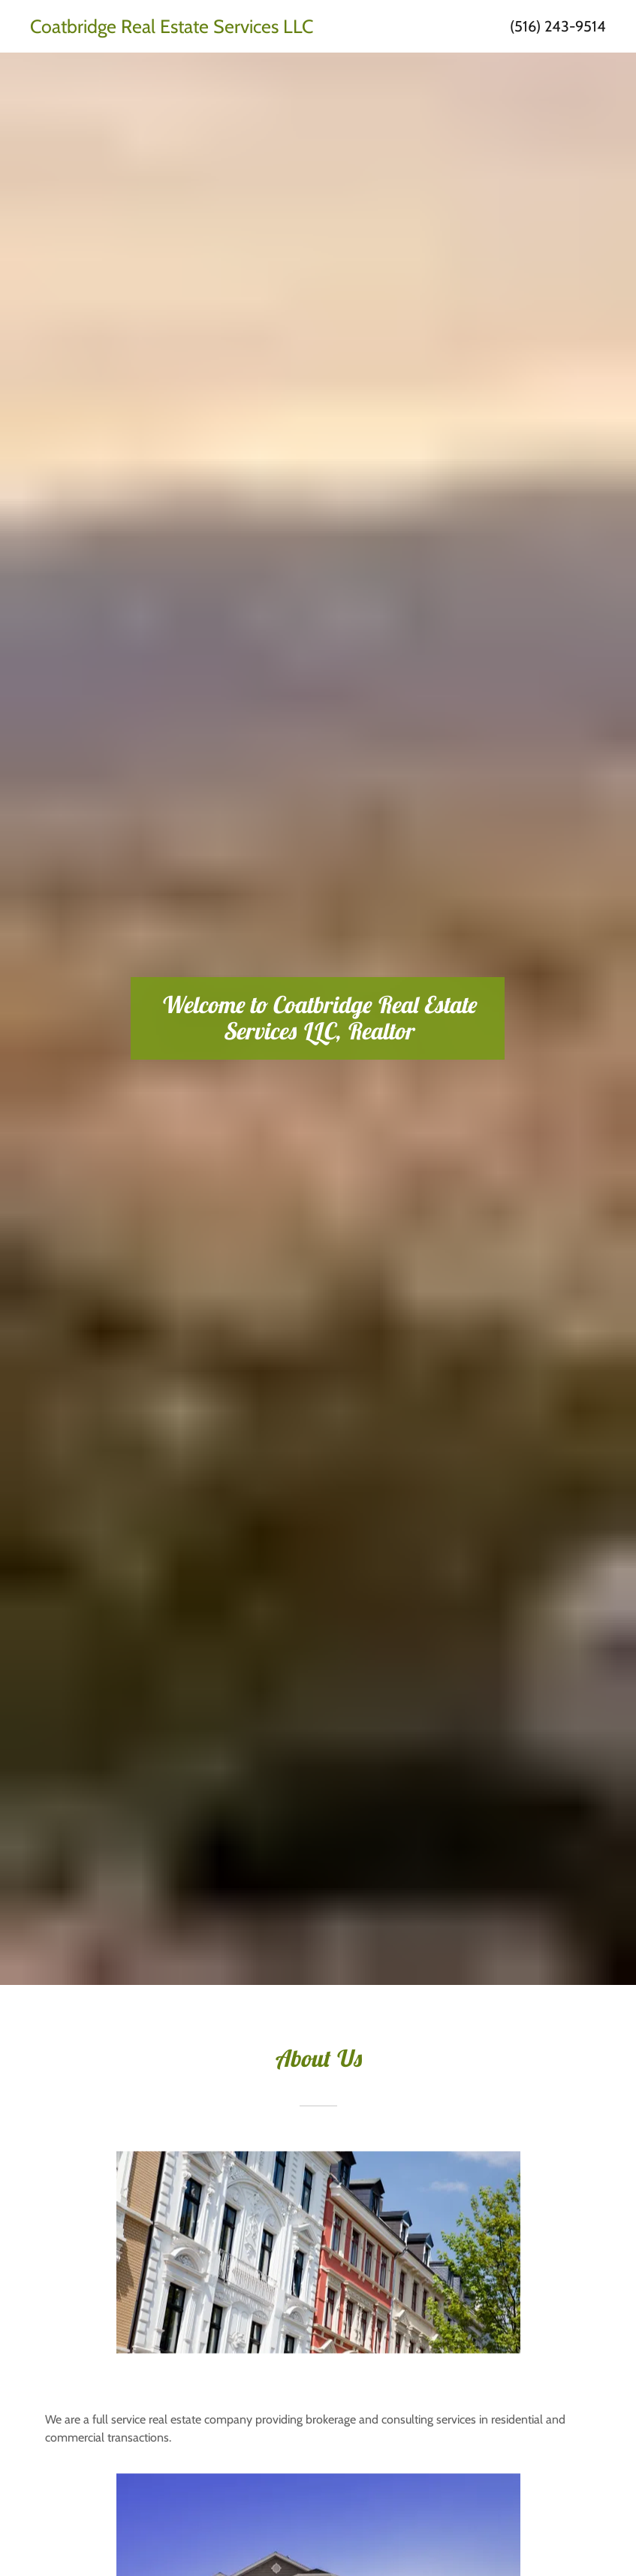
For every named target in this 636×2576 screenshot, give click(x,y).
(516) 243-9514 (558, 26)
